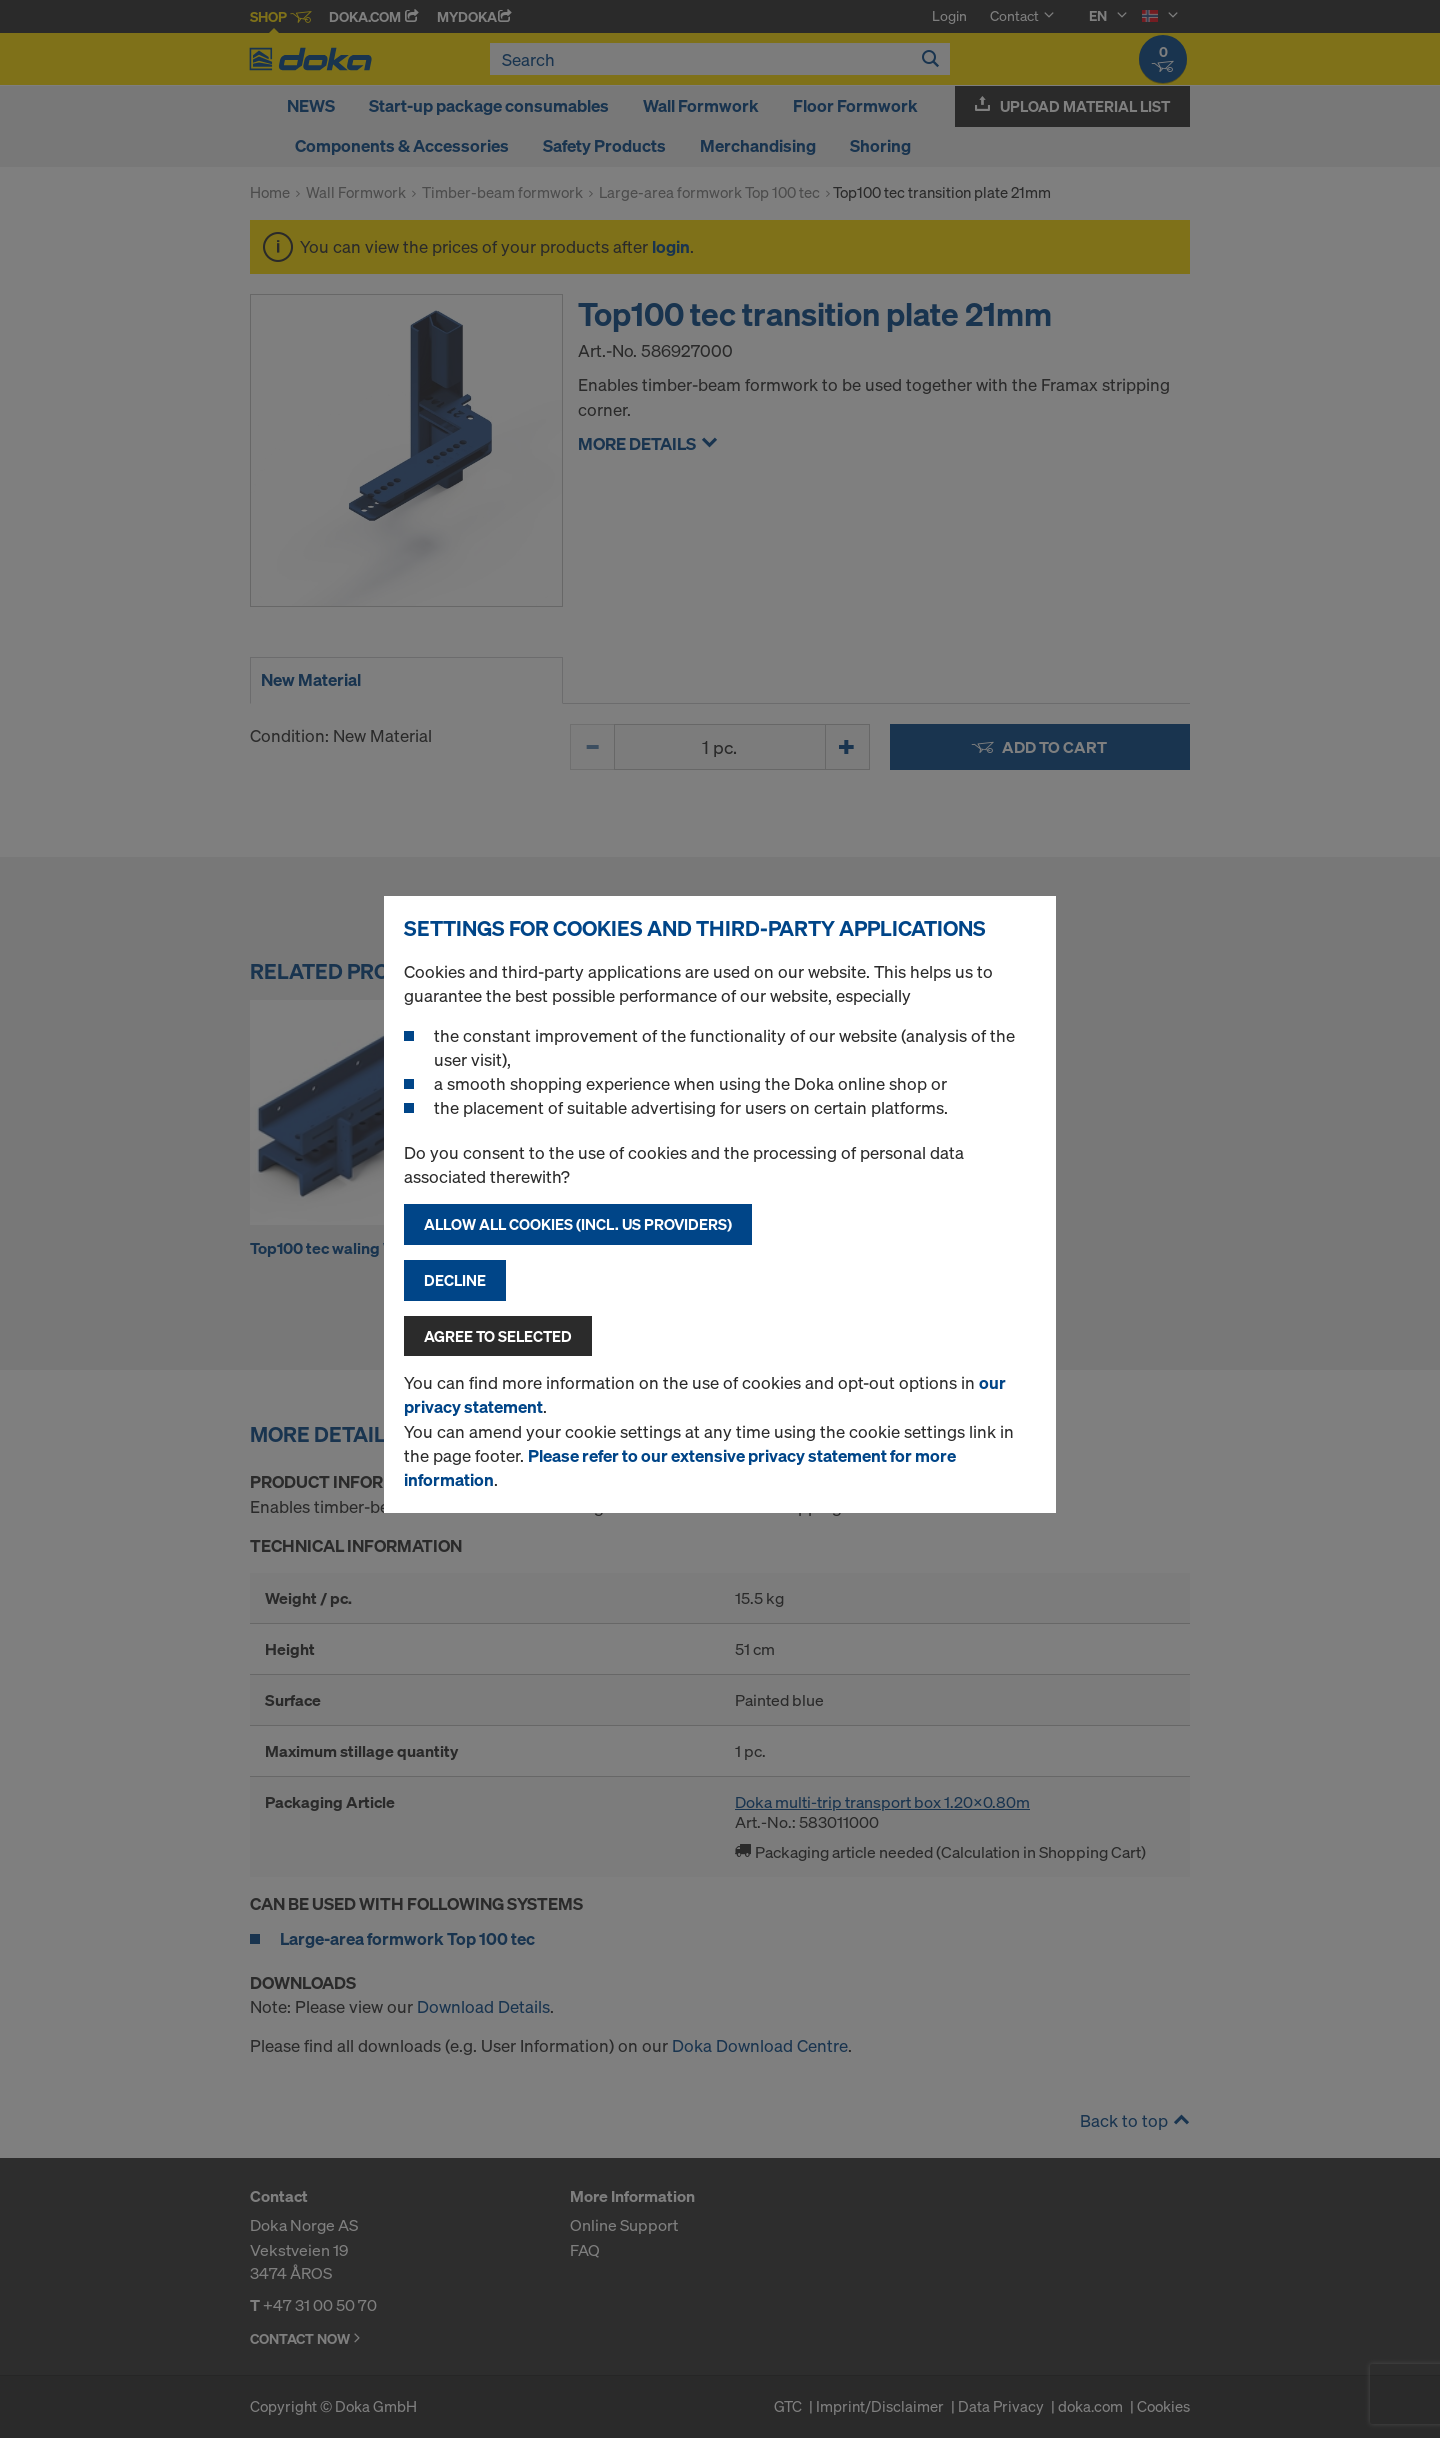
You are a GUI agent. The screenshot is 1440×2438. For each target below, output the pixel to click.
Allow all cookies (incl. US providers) (578, 1224)
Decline (455, 1280)
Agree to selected (498, 1336)
